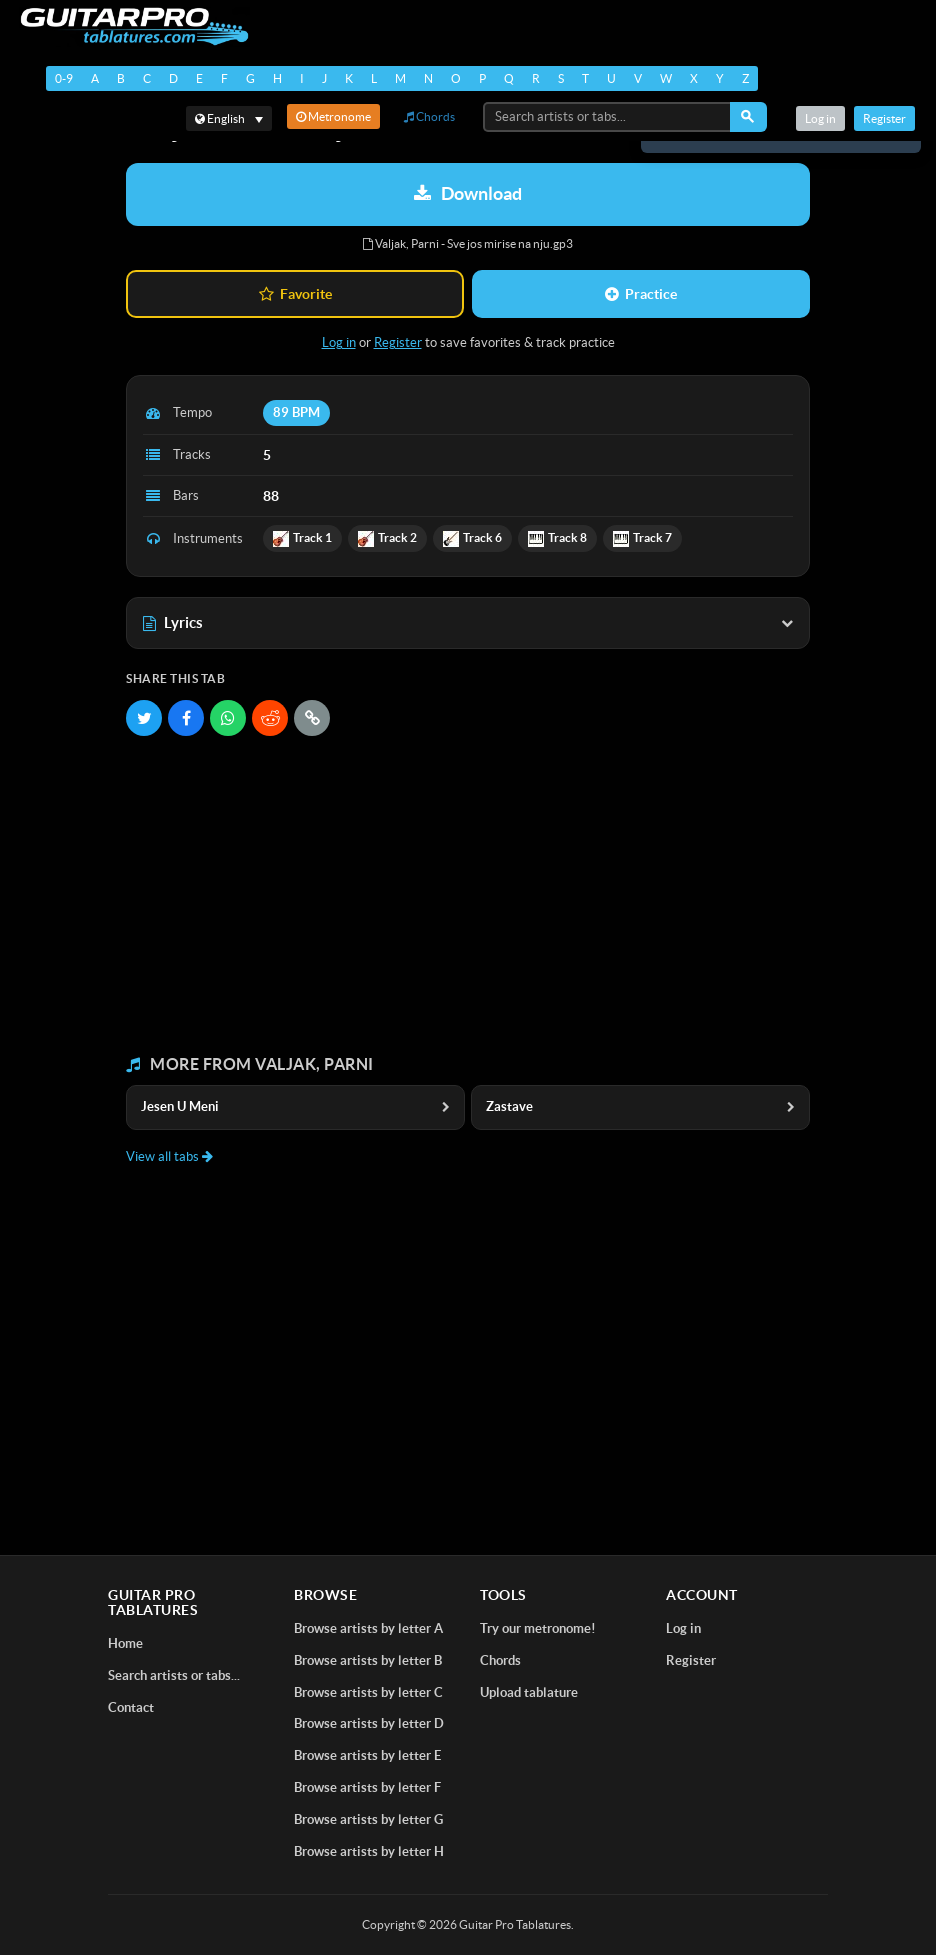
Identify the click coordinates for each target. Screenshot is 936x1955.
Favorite (295, 294)
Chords (429, 116)
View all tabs (169, 1156)
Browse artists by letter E (367, 1755)
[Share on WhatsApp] (228, 718)
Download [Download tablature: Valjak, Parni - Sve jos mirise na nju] (468, 193)
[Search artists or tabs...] (608, 117)
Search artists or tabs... (174, 1675)
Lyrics (468, 622)
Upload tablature (529, 1692)
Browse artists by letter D (369, 1723)
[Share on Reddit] (270, 718)
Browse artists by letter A (368, 1628)
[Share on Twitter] (144, 718)
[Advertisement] (468, 896)
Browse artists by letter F (367, 1787)
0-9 (64, 78)
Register (884, 118)
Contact (131, 1707)
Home (125, 1643)
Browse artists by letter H (369, 1851)
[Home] (130, 26)
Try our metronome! (538, 1628)
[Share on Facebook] (186, 718)
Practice (641, 294)
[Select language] (229, 118)
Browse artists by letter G (368, 1819)
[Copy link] (312, 718)
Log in (820, 118)
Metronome (333, 116)
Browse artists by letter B (368, 1660)
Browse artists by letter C (368, 1692)
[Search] (748, 117)
